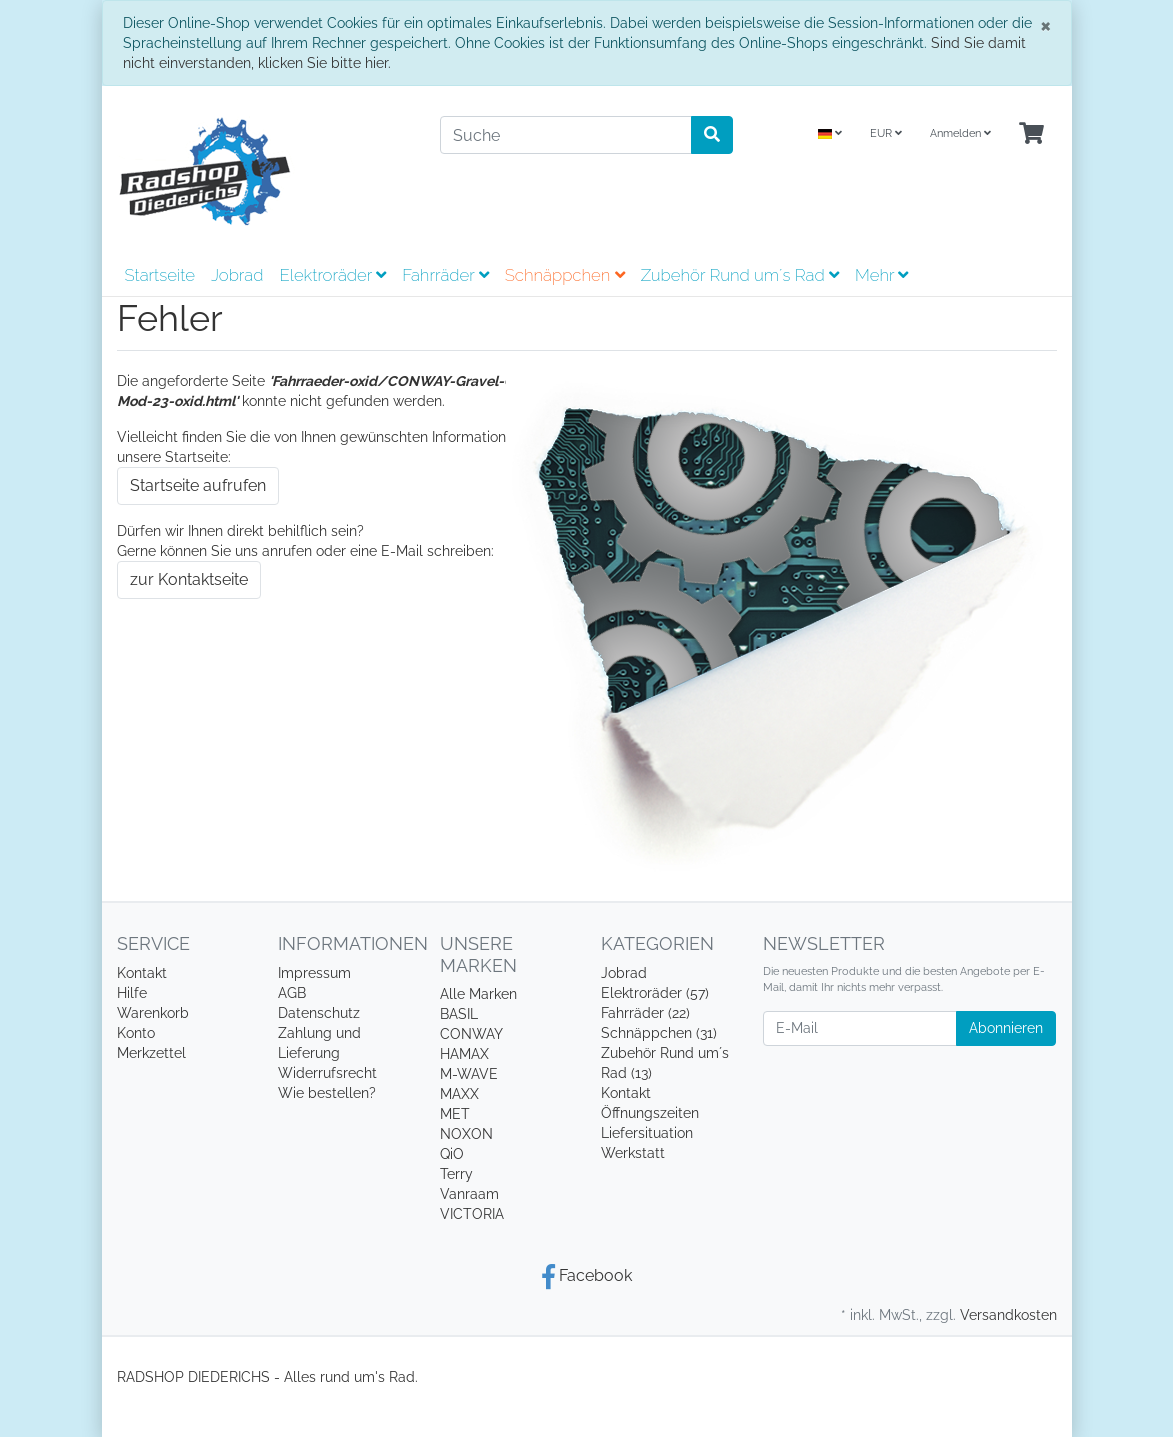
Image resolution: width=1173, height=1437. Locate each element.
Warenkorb (153, 1013)
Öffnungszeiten (650, 1113)
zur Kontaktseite (189, 579)
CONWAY (471, 1034)
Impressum (314, 973)
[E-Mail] (860, 1028)
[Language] (830, 134)
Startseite (160, 275)
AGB (292, 993)
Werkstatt (633, 1153)
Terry (456, 1174)
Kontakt (142, 973)
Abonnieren (1006, 1028)
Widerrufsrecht (327, 1073)
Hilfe (132, 993)
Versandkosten (1008, 1315)
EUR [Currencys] (886, 133)
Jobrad (237, 275)
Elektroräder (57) (655, 993)
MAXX (459, 1094)
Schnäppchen (565, 275)
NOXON (466, 1134)
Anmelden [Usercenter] (960, 133)
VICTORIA (472, 1214)
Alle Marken (478, 994)
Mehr (881, 275)
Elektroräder (332, 275)
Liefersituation (647, 1133)
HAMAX (464, 1054)
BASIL (459, 1014)
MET (455, 1114)
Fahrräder (445, 275)
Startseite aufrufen (198, 485)
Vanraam (469, 1194)
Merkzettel (151, 1053)
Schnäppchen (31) (659, 1033)
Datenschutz (319, 1013)
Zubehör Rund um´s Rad (740, 275)
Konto (136, 1033)
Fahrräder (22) (645, 1013)
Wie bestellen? (327, 1093)
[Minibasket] (1031, 134)
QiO (452, 1154)
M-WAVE (469, 1074)
